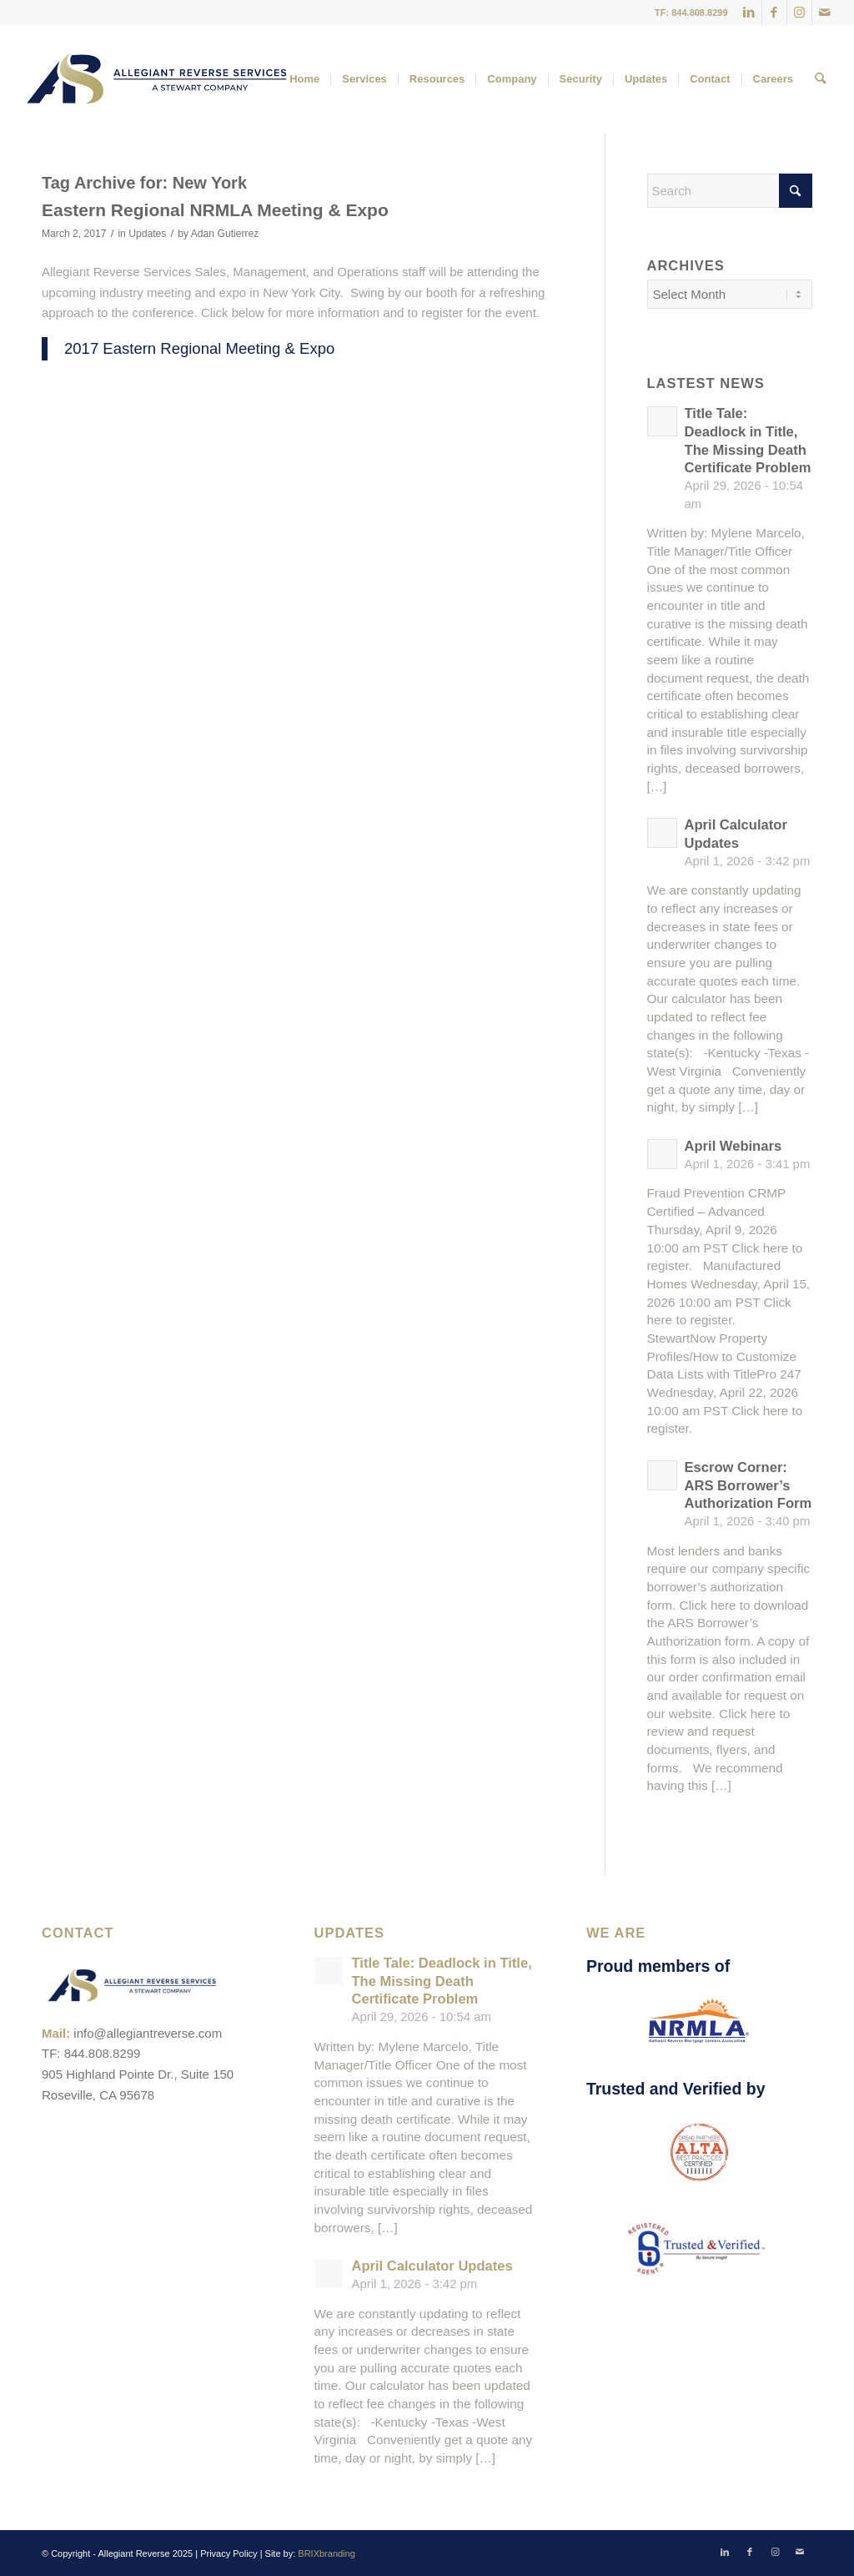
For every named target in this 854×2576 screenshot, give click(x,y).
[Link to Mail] (824, 12)
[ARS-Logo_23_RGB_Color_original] (157, 79)
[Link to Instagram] (799, 12)
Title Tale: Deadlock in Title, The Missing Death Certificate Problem (441, 1981)
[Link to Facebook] (774, 12)
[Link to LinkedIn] (749, 12)
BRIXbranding (326, 2553)
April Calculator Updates (431, 2266)
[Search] (820, 79)
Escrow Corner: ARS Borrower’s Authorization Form (748, 1485)
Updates (147, 233)
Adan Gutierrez (225, 233)
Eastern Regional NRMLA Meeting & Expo (215, 209)
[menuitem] (304, 79)
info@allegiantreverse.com (147, 2033)
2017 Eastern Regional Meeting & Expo (199, 348)
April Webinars (733, 1146)
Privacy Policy (228, 2553)
